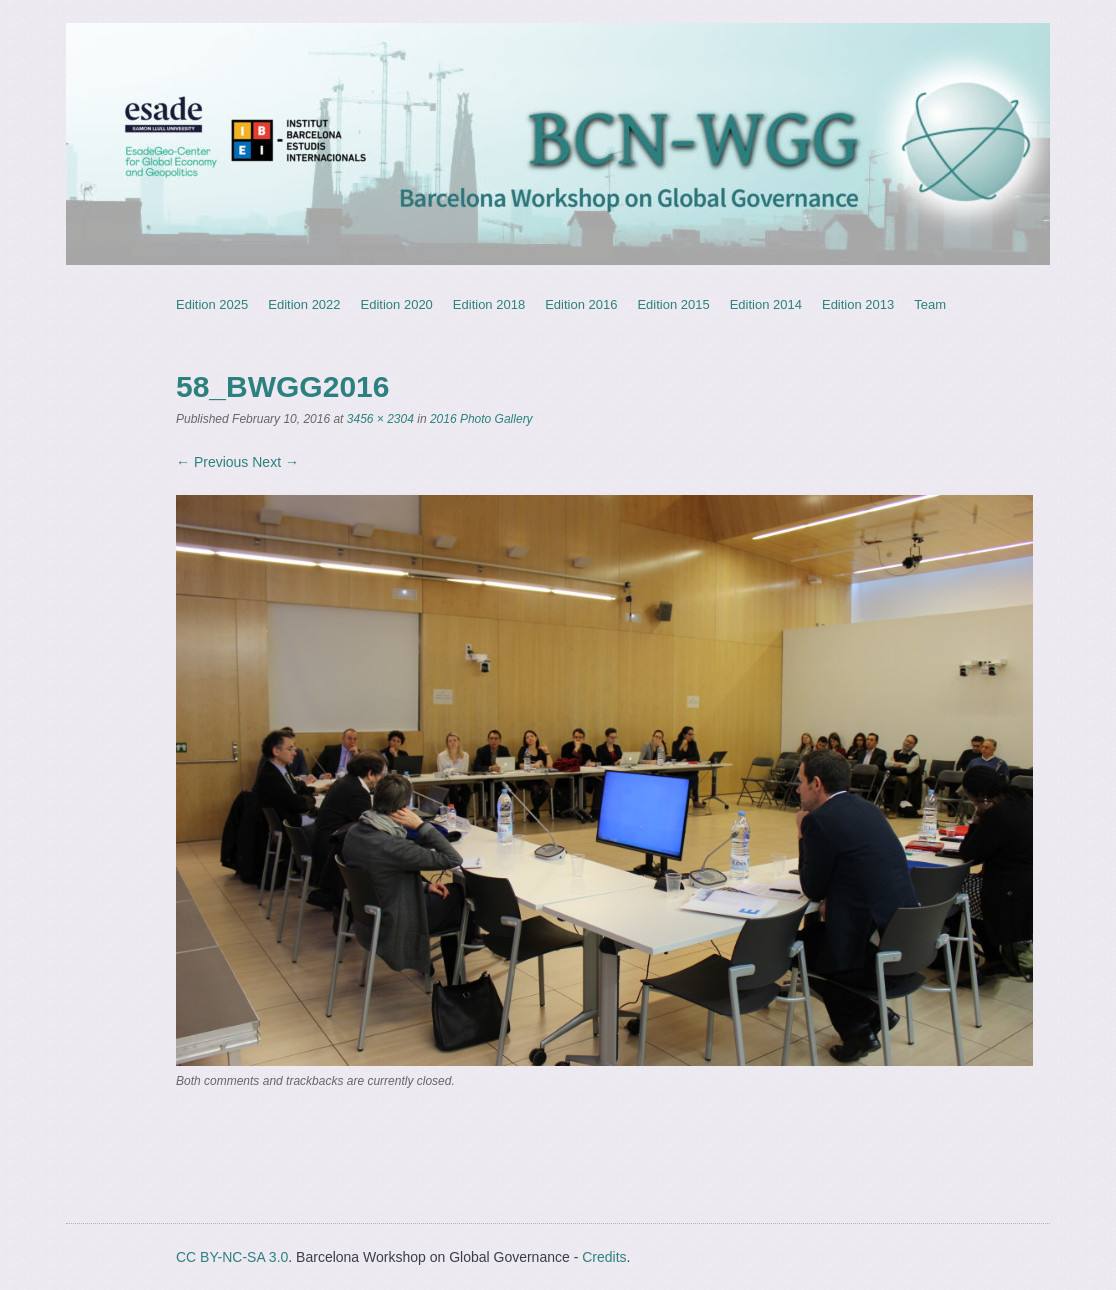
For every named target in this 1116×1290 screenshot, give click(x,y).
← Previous (212, 462)
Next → (275, 462)
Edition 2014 (766, 304)
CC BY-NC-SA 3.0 (232, 1257)
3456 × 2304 (380, 419)
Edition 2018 (489, 304)
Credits (604, 1257)
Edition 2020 (397, 304)
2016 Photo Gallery (481, 419)
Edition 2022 (304, 304)
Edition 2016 (581, 304)
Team (930, 304)
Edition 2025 (212, 304)
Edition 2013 (858, 304)
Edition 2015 (673, 304)
